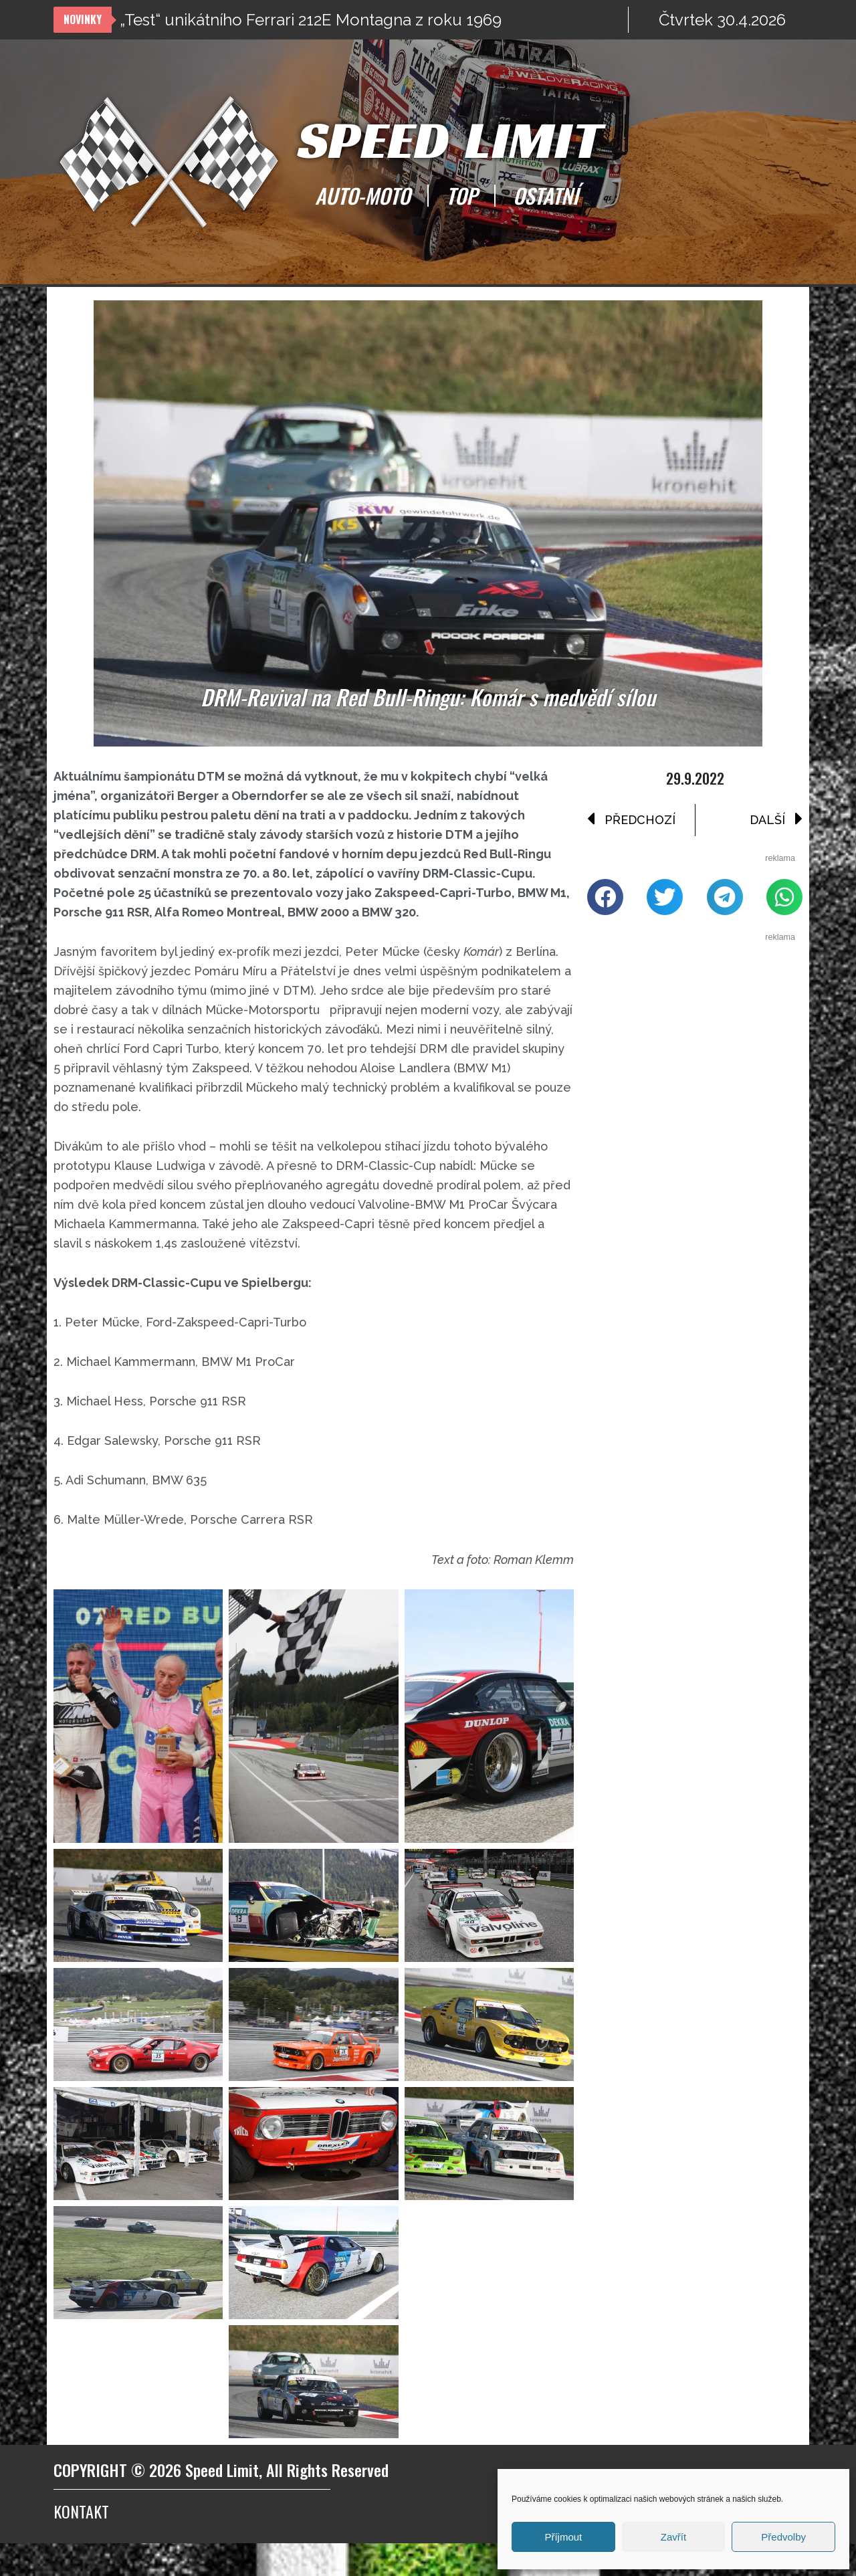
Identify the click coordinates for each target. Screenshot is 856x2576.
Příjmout (563, 2537)
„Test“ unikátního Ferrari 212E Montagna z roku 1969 (311, 19)
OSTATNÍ (545, 195)
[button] (605, 902)
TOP (461, 195)
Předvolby (783, 2537)
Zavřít (673, 2537)
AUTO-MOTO (362, 195)
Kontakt (81, 2544)
